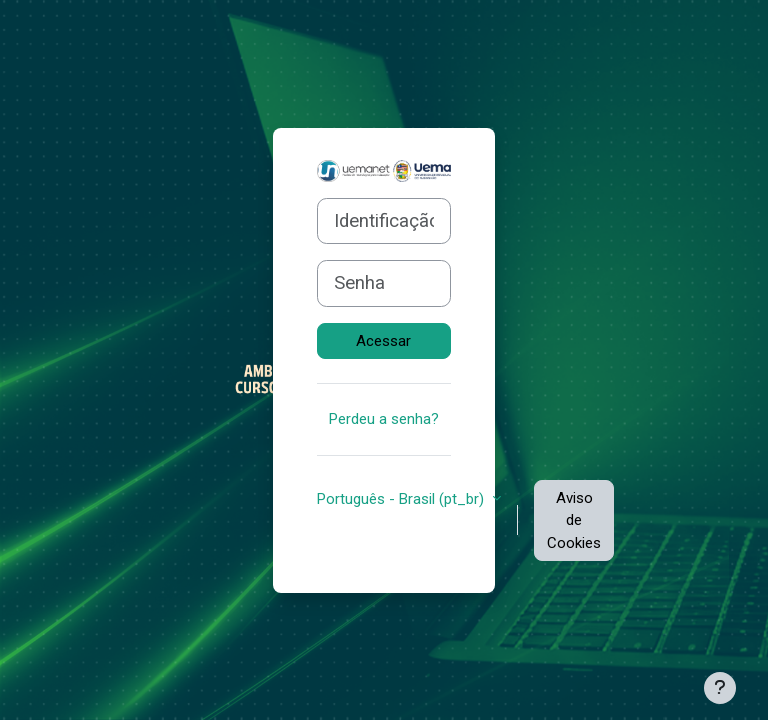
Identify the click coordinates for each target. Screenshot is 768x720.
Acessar (383, 341)
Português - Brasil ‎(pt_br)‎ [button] (402, 499)
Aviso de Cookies (574, 520)
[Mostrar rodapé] (720, 688)
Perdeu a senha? (384, 419)
